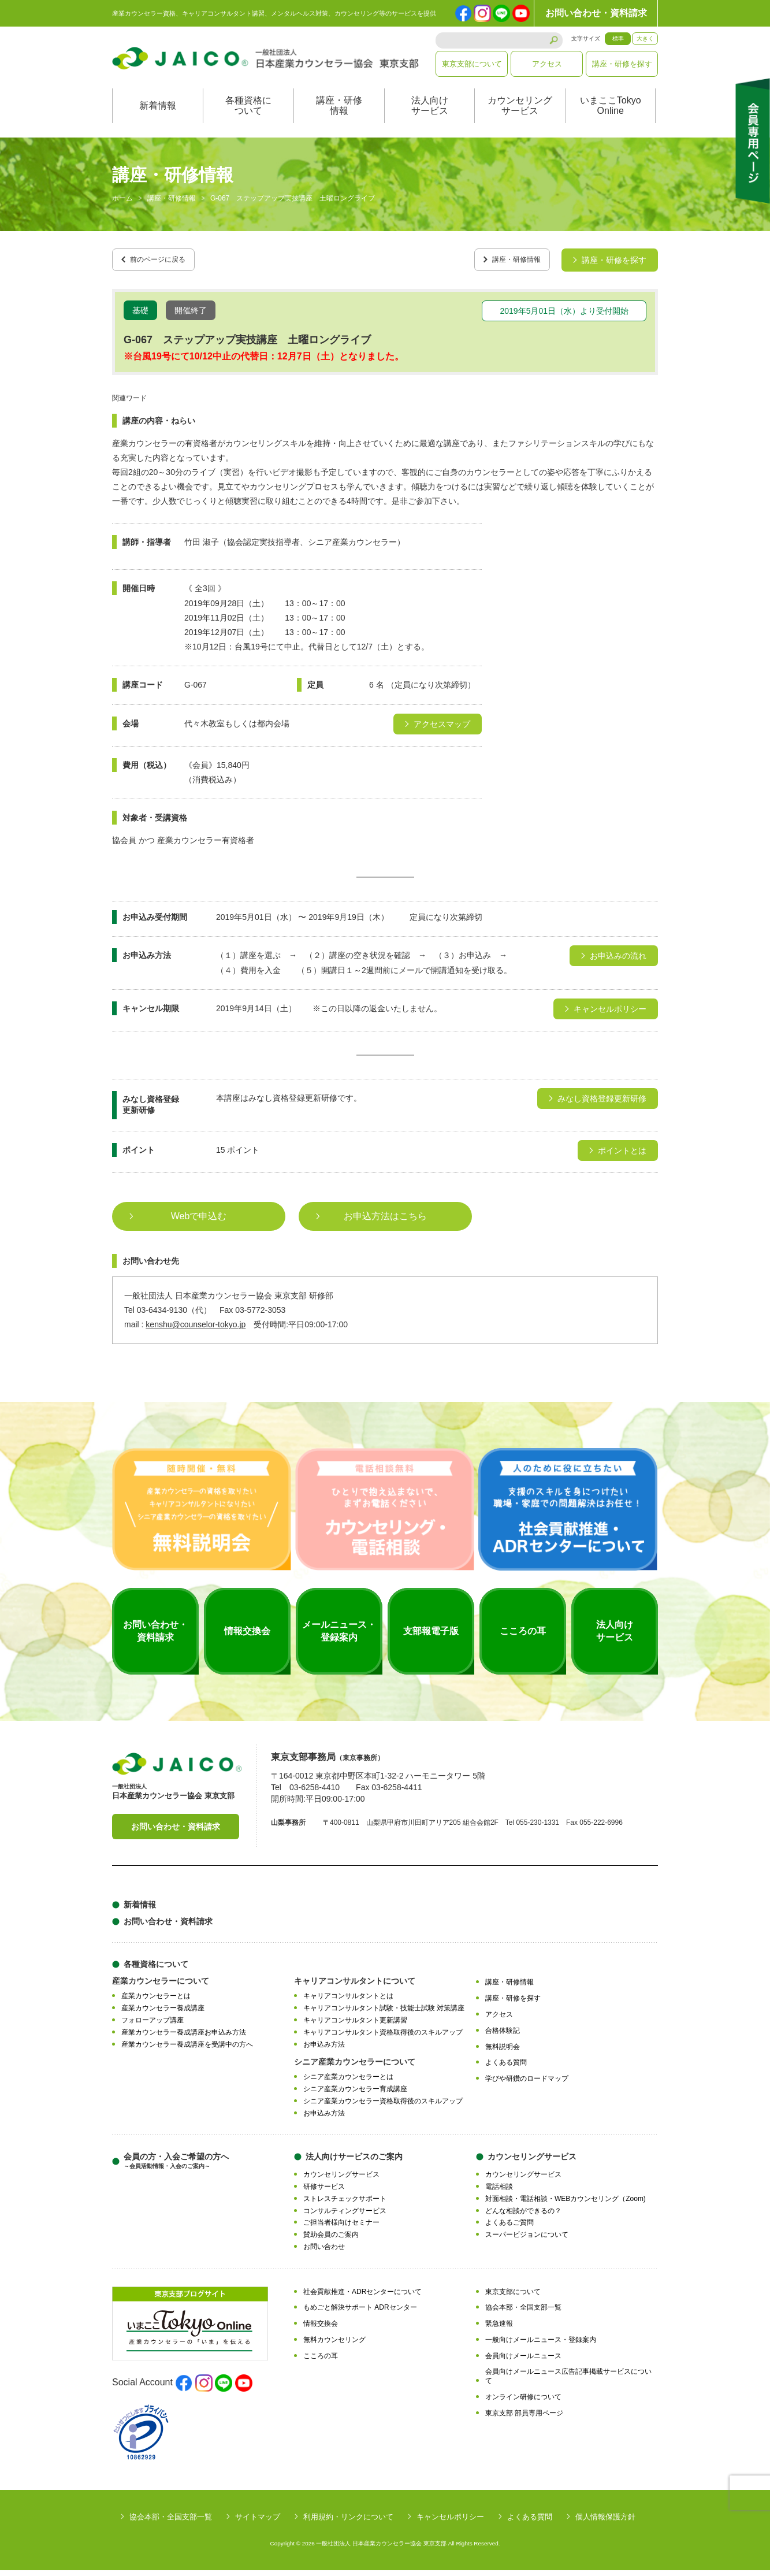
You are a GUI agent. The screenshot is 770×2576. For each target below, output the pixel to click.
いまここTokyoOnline (610, 117)
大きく (645, 38)
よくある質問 (506, 2069)
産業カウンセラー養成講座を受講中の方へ (187, 2050)
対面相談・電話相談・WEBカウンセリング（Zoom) (565, 2204)
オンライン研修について (523, 2403)
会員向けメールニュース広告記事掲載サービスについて (568, 2382)
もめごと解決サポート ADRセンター (360, 2314)
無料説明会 (502, 2052)
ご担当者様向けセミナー (341, 2229)
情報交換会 (320, 2330)
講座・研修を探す (622, 64)
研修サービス (324, 2193)
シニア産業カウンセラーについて (354, 2068)
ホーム (122, 210)
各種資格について (248, 117)
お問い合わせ (324, 2252)
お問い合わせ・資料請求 (596, 13)
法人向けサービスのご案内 (354, 2163)
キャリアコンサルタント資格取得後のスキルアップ (383, 2038)
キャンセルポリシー (450, 2522)
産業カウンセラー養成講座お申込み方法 (183, 2038)
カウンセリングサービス (520, 117)
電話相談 (499, 2193)
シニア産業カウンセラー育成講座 (355, 2095)
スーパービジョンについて (526, 2241)
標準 (618, 38)
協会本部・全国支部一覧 (523, 2314)
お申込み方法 (324, 2050)
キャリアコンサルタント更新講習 (355, 2026)
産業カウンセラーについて (160, 1987)
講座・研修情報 (339, 117)
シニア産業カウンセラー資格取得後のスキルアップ (383, 2107)
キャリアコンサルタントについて (354, 1987)
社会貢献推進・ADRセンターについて (362, 2297)
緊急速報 (499, 2330)
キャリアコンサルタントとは (348, 2002)
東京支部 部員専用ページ (524, 2419)
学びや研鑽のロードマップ (526, 2084)
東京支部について (472, 64)
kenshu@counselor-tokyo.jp (195, 1331)
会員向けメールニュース (523, 2362)
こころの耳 (320, 2362)
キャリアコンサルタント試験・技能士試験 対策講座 (383, 2014)
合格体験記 (502, 2036)
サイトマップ (257, 2522)
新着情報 (157, 118)
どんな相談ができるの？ (523, 2217)
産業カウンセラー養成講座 (162, 2014)
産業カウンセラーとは (156, 2002)
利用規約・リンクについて (348, 2522)
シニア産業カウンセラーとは (348, 2083)
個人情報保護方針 (605, 2522)
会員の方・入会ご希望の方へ (176, 2167)
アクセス (547, 64)
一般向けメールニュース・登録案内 (540, 2345)
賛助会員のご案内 (331, 2241)
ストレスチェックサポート (344, 2204)
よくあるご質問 (509, 2229)
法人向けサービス (429, 117)
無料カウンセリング (334, 2345)
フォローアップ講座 (152, 2026)
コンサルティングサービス (344, 2217)
